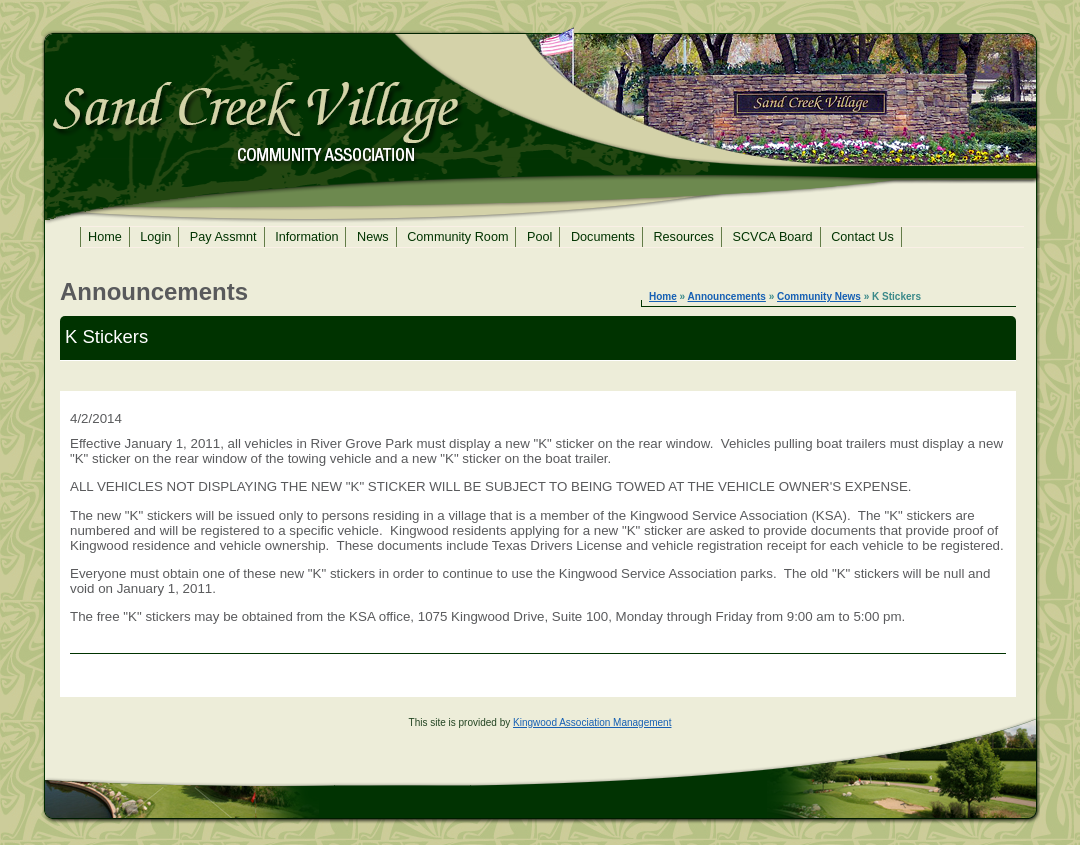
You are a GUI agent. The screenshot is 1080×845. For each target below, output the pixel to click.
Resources (683, 237)
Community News (819, 296)
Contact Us (862, 237)
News (373, 237)
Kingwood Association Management (592, 722)
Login (155, 237)
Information (306, 237)
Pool (539, 237)
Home (105, 237)
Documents (603, 237)
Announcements (727, 296)
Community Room (457, 237)
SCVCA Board (772, 237)
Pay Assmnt (223, 237)
